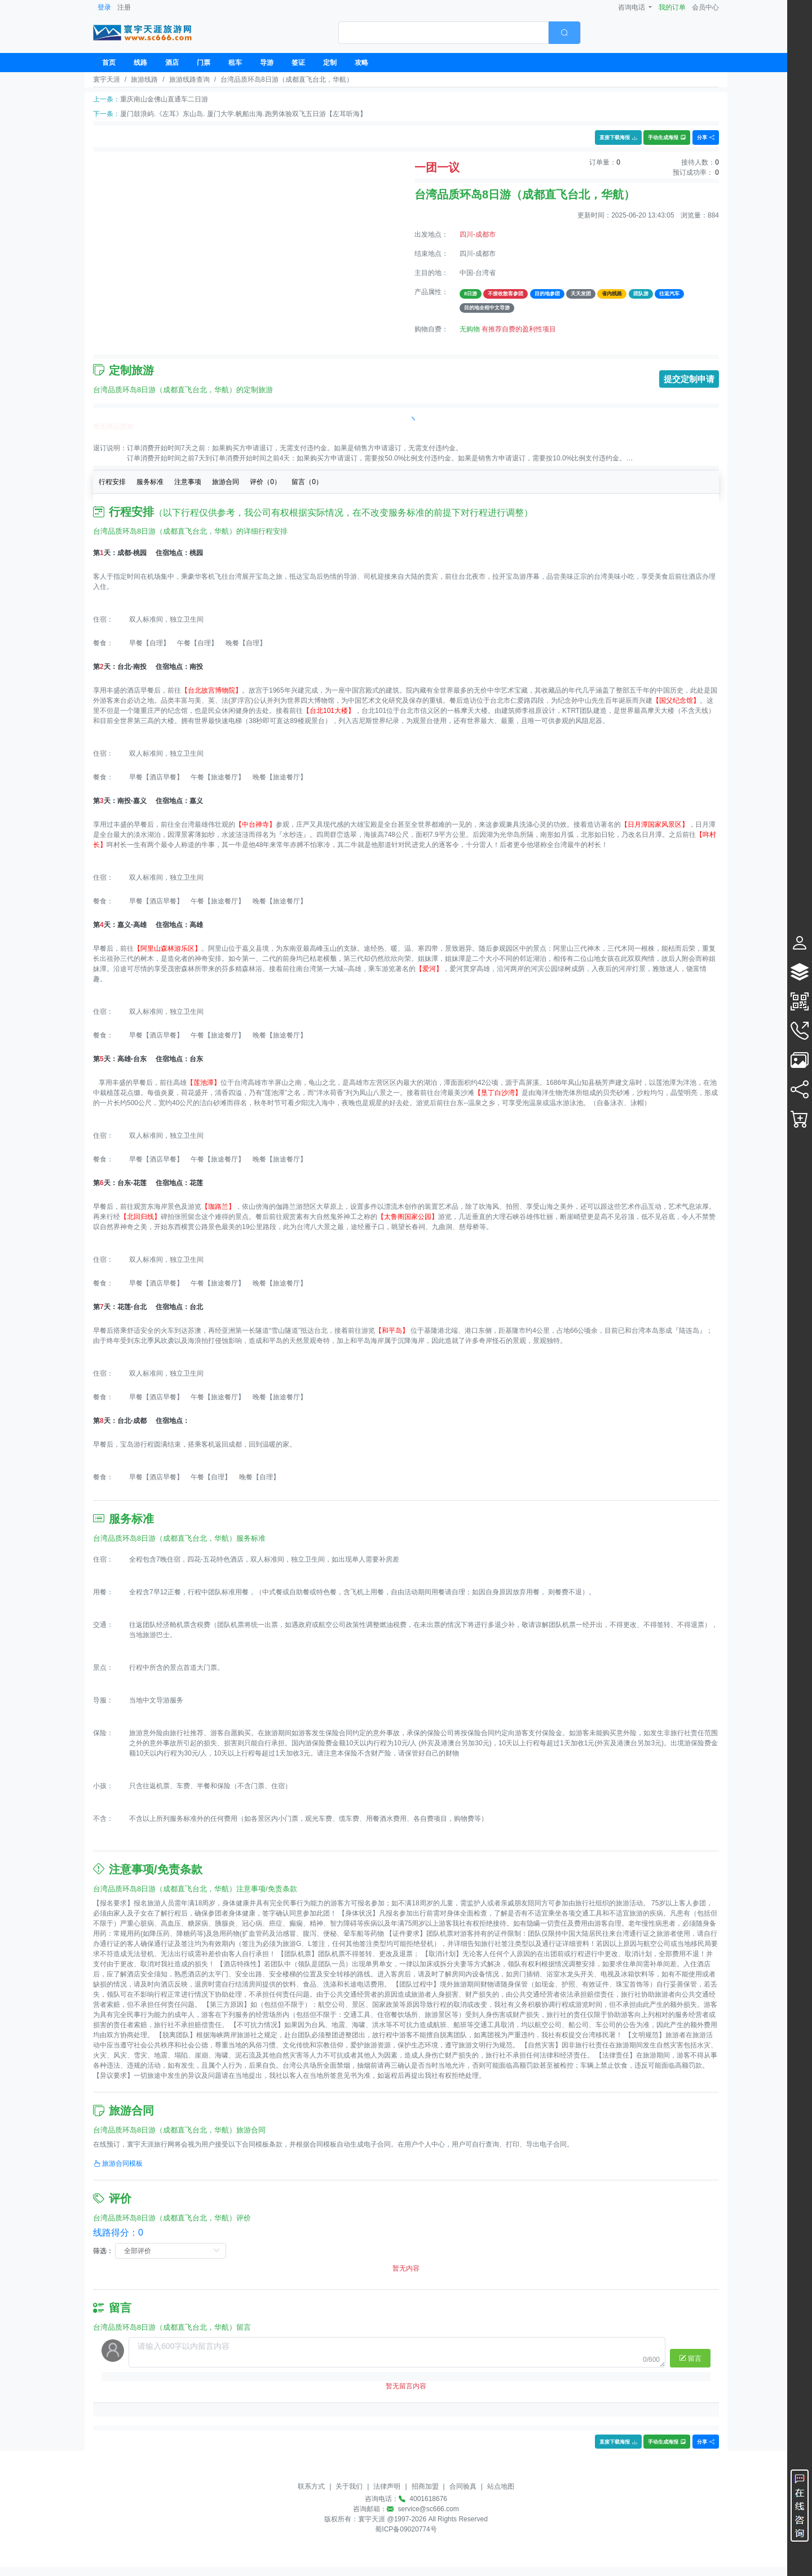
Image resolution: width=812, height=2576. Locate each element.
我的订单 (672, 7)
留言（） (307, 482)
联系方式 (311, 2486)
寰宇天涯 (106, 79)
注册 (124, 7)
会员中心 (705, 7)
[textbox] (443, 32)
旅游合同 (225, 482)
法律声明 (386, 2486)
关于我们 (349, 2486)
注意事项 (187, 482)
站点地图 (500, 2486)
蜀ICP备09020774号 (405, 2529)
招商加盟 (425, 2486)
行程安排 (112, 482)
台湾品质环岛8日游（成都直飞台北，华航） (286, 79)
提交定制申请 (689, 379)
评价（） (265, 482)
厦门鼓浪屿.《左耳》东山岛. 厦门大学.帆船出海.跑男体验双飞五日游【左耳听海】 (243, 114)
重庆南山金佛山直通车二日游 (164, 99)
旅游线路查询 (189, 79)
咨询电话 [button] (632, 7)
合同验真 (462, 2486)
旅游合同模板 (118, 2163)
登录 (104, 7)
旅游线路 (144, 79)
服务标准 (150, 482)
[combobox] (459, 32)
